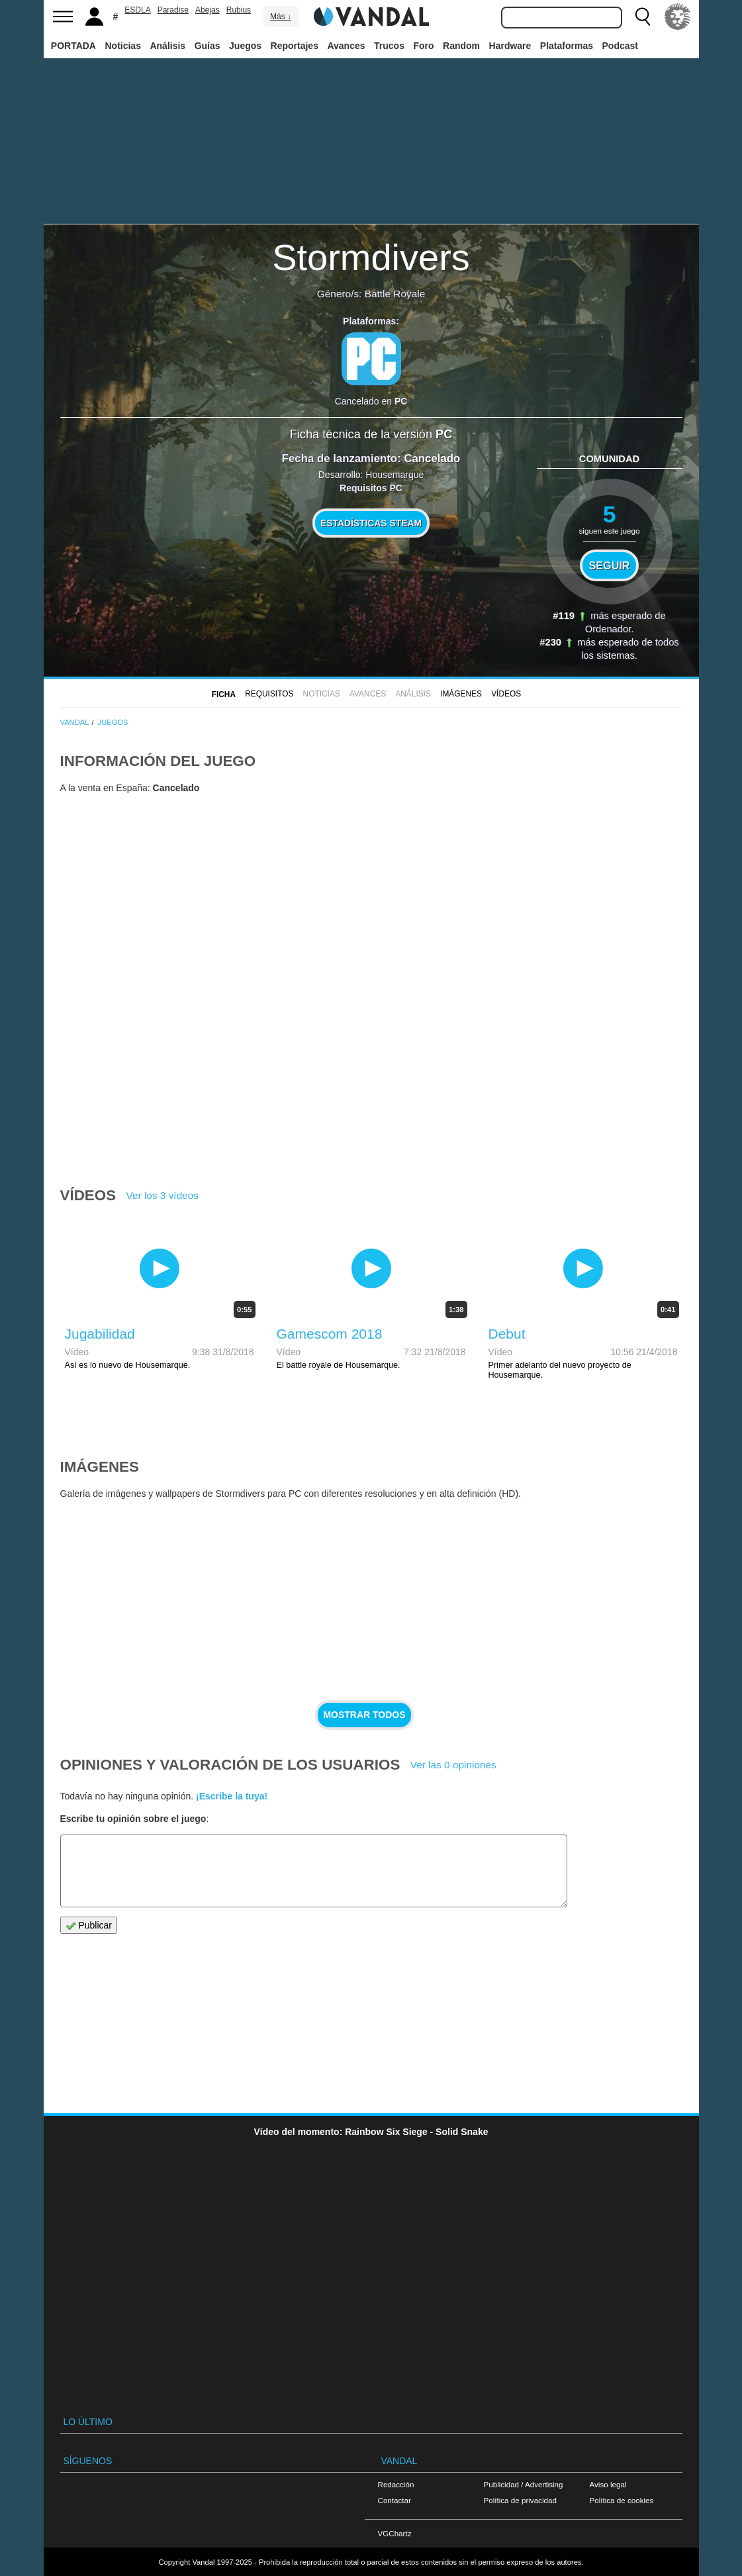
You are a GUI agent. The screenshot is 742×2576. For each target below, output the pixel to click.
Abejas (207, 10)
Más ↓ (280, 16)
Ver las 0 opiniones (453, 1764)
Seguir (609, 565)
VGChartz (395, 2533)
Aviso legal (608, 2484)
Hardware (510, 45)
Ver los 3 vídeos (162, 1195)
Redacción (396, 2484)
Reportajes (294, 45)
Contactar (394, 2500)
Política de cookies (622, 2500)
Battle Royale (395, 293)
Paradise (173, 10)
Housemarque (394, 474)
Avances (346, 45)
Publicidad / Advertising (523, 2484)
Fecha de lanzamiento (339, 458)
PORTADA (73, 45)
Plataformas (566, 45)
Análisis (167, 45)
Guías (207, 45)
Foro (423, 45)
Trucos (389, 45)
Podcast (620, 45)
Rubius (238, 10)
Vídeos (506, 693)
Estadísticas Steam (371, 523)
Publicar (89, 1925)
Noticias (122, 45)
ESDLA (137, 10)
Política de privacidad (520, 2500)
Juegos (245, 45)
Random (461, 45)
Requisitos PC (371, 488)
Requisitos (269, 693)
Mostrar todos (364, 1714)
